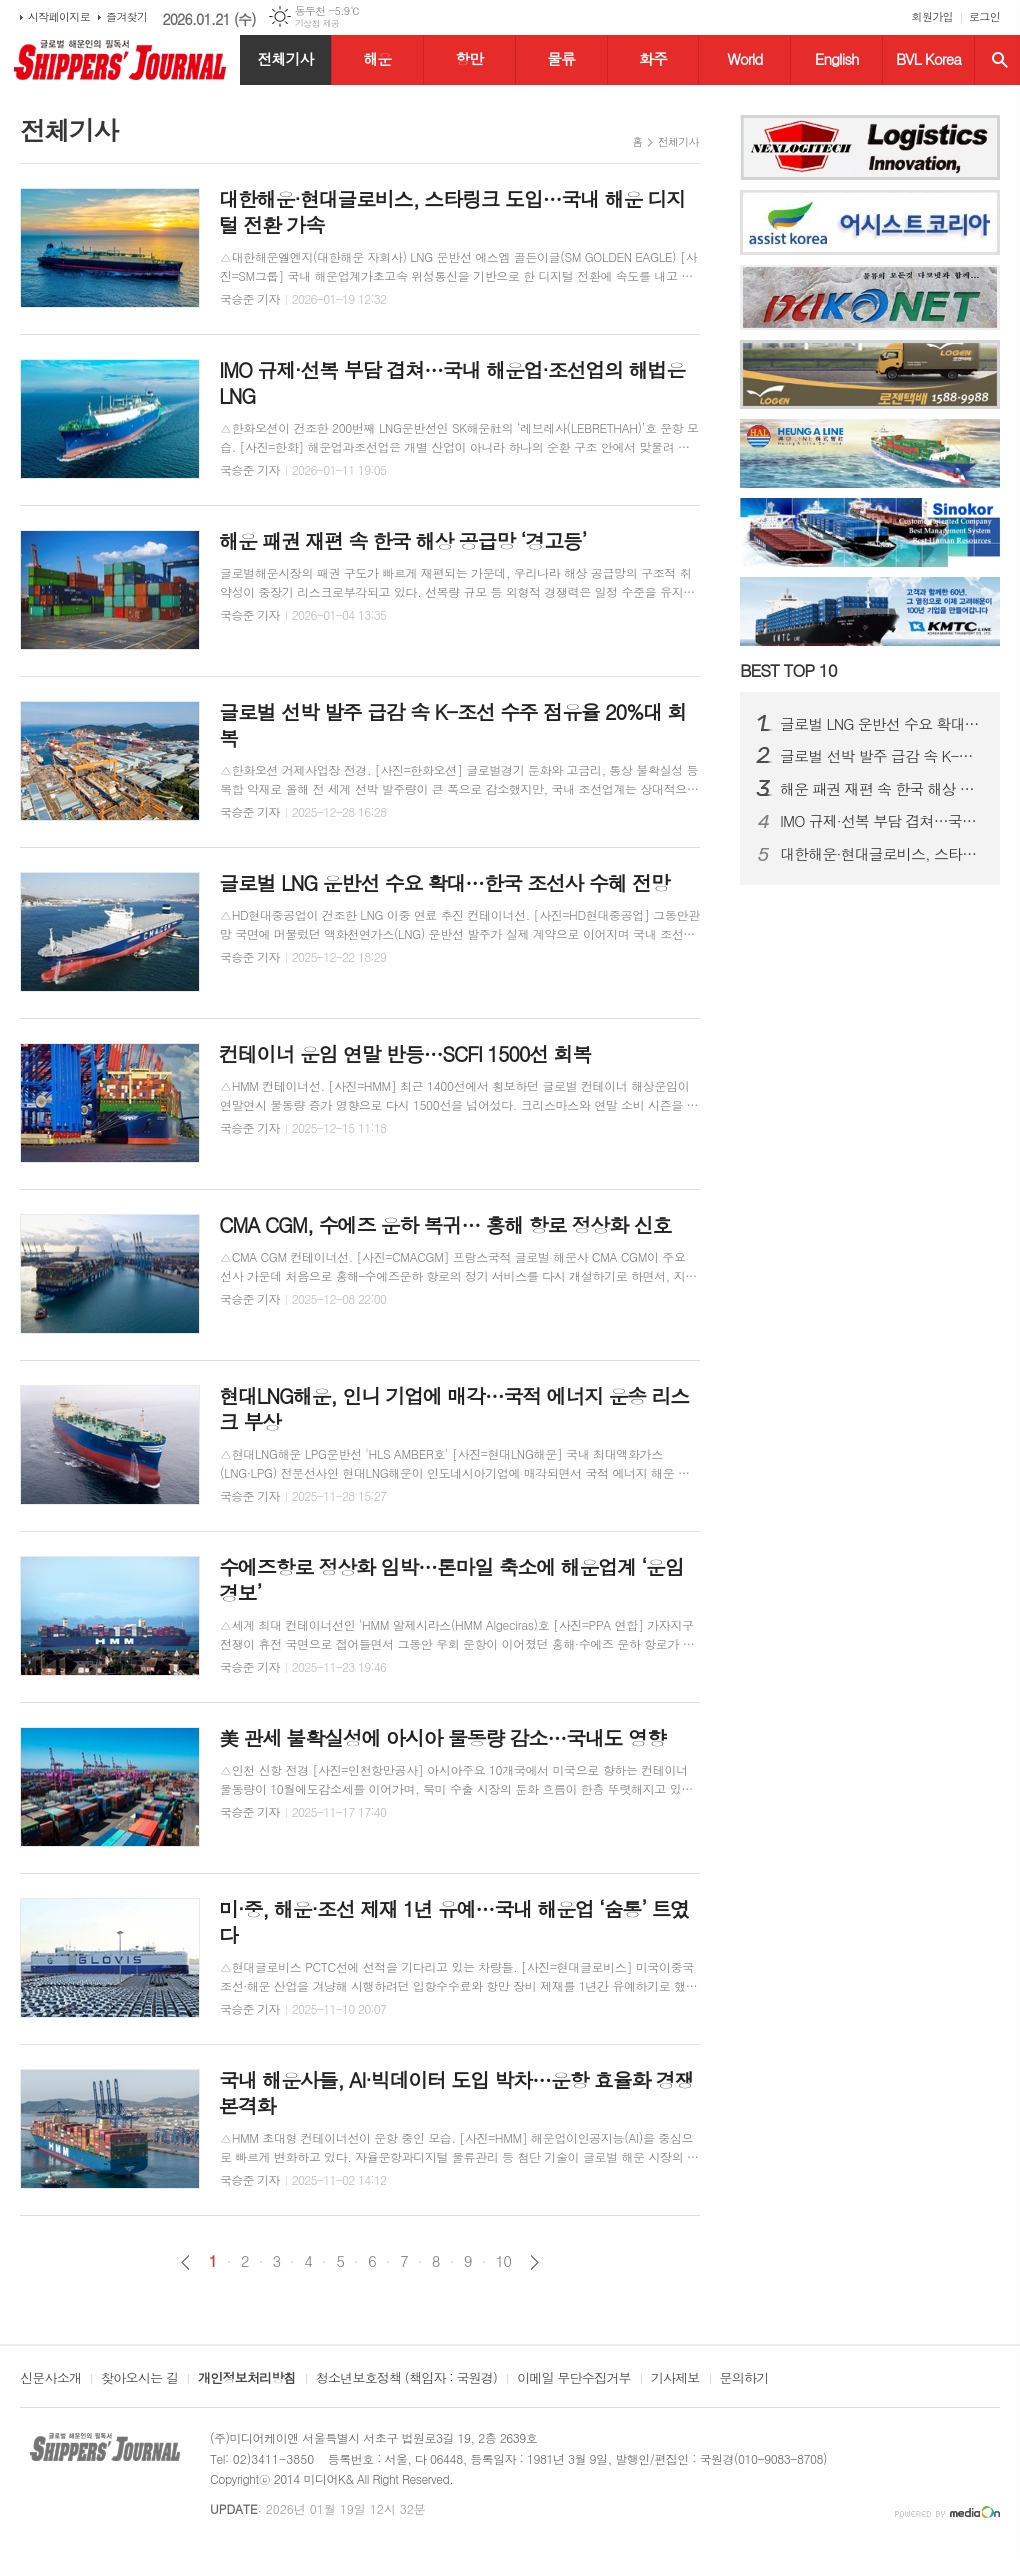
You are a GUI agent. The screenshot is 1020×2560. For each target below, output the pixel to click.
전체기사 (285, 58)
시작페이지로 (59, 16)
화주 (653, 58)
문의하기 (744, 2379)
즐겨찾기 (126, 16)
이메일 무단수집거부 (574, 2379)
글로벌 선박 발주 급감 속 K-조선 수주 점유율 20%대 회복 (882, 756)
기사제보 (675, 2379)
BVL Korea (928, 58)
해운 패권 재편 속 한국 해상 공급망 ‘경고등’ (882, 789)
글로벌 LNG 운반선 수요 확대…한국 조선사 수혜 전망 (882, 724)
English (837, 58)
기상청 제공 (317, 23)
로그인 (984, 16)
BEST (788, 670)
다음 (534, 2262)
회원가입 (932, 16)
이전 (185, 2262)
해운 (377, 58)
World (744, 58)
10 (504, 2261)
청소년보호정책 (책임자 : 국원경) (406, 2379)
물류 (561, 58)
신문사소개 (50, 2379)
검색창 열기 (1000, 60)
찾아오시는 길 (139, 2379)
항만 (469, 58)
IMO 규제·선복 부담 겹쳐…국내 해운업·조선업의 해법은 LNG (882, 821)
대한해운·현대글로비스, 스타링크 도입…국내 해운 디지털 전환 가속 (882, 854)
